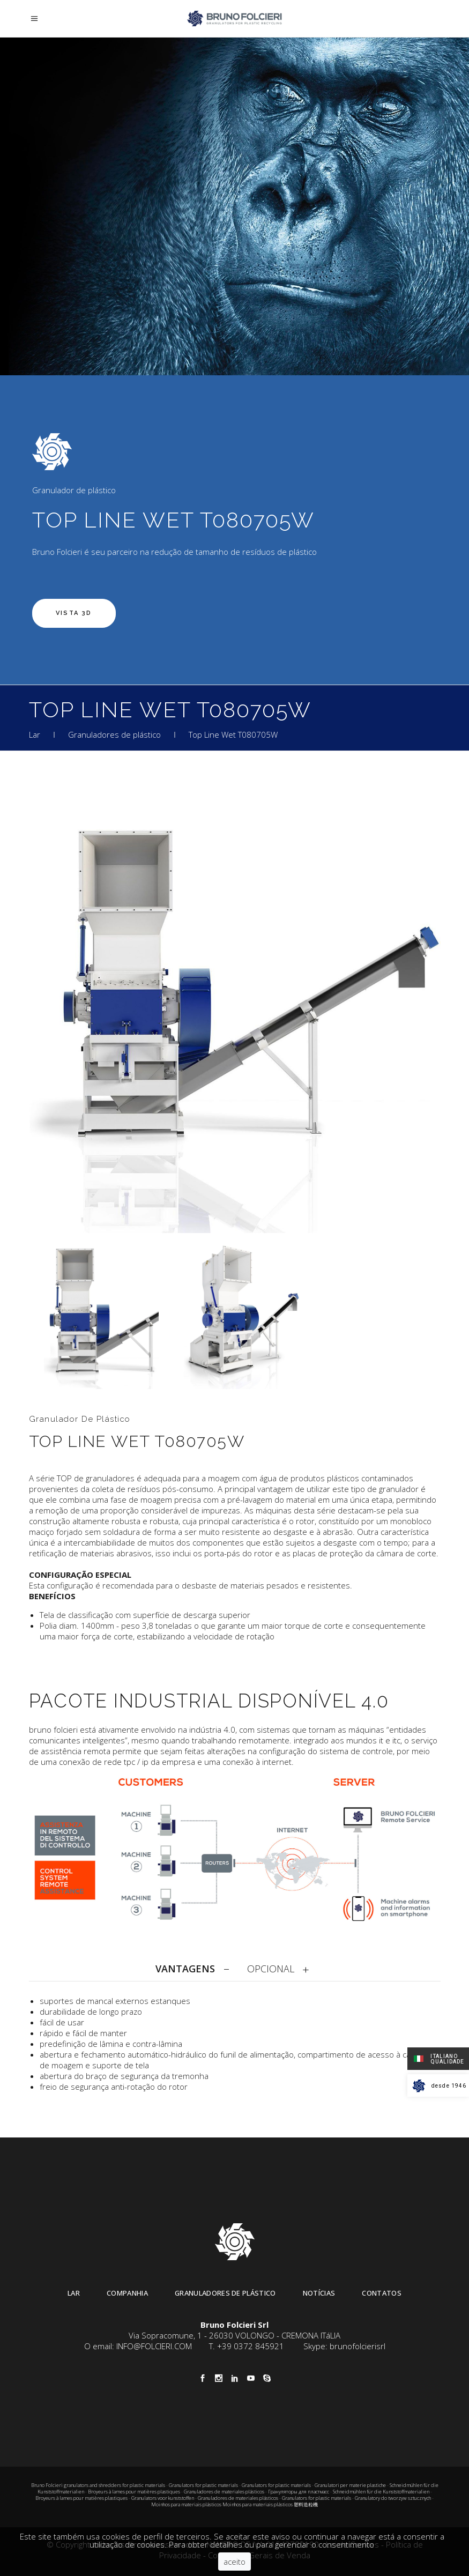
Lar (34, 734)
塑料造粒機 (306, 2504)
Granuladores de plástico (114, 734)
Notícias (319, 2293)
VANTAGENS (185, 1968)
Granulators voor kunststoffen (162, 2498)
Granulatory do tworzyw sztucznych (393, 2498)
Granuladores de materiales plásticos (224, 2491)
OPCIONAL (270, 1968)
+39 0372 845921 (250, 2346)
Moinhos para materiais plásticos (186, 2504)
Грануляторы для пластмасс (298, 2491)
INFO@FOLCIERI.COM (154, 2346)
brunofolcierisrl (357, 2346)
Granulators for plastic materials (203, 2485)
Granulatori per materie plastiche (350, 2485)
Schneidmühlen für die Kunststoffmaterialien (381, 2491)
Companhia (127, 2293)
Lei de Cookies (352, 2544)
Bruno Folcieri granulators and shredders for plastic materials (98, 2485)
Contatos (381, 2293)
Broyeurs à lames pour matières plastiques (134, 2491)
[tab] (195, 1968)
